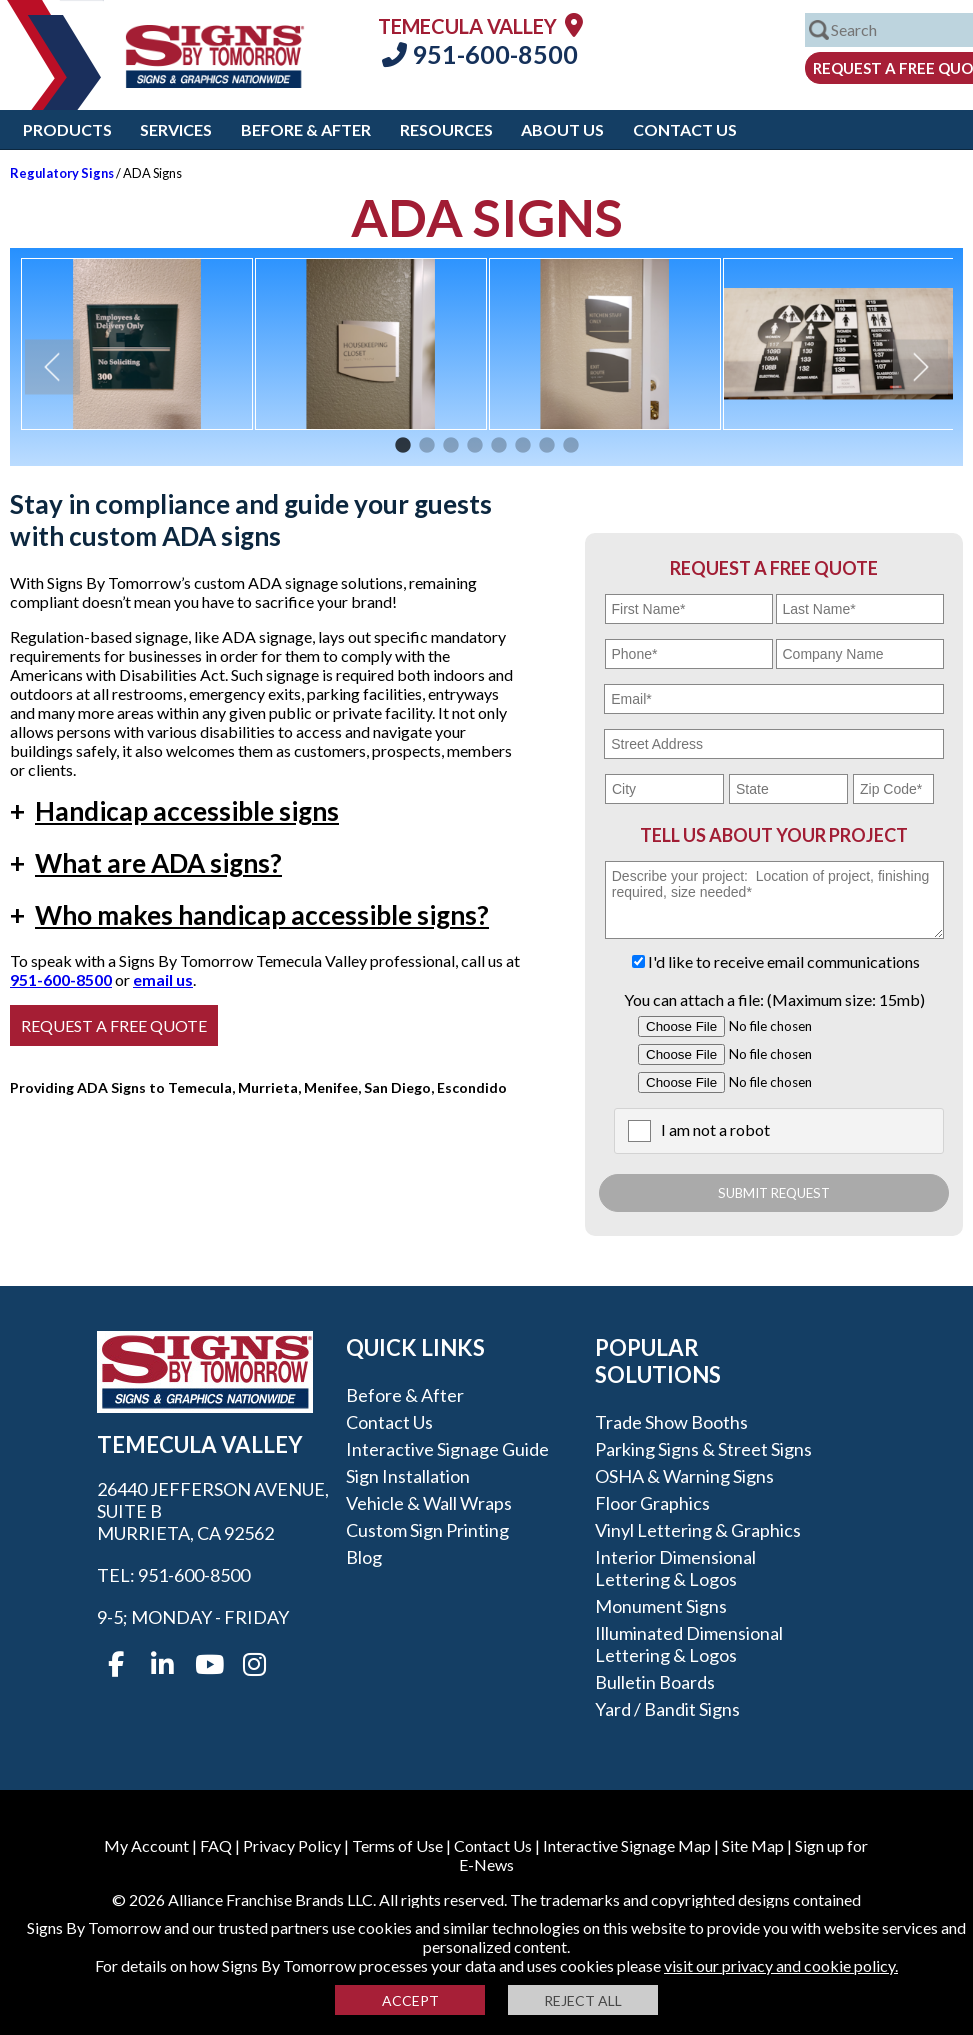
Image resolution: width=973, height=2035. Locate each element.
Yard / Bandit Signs (667, 1709)
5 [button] (499, 446)
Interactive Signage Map (627, 1845)
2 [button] (427, 446)
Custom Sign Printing (427, 1530)
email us (163, 979)
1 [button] (403, 446)
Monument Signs (661, 1606)
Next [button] (920, 366)
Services (176, 129)
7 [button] (547, 446)
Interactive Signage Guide (447, 1449)
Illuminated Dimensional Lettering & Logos (689, 1644)
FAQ (216, 1845)
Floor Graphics (652, 1503)
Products (67, 129)
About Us (562, 129)
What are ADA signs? (146, 863)
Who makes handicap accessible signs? (249, 915)
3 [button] (451, 446)
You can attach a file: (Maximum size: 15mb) (774, 999)
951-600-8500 (480, 54)
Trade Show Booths (671, 1422)
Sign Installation (408, 1476)
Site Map (753, 1845)
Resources (446, 129)
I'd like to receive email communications (784, 961)
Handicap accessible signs (174, 811)
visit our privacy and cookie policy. (781, 1965)
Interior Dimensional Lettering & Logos (675, 1568)
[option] (137, 344)
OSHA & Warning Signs (684, 1476)
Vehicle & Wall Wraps (429, 1503)
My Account (146, 1845)
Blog (364, 1557)
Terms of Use (397, 1845)
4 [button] (475, 446)
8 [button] (571, 446)
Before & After (306, 129)
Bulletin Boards (655, 1682)
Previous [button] (52, 366)
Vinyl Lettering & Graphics (698, 1530)
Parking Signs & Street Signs (703, 1449)
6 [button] (523, 446)
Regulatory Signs (62, 173)
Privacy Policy (292, 1845)
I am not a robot (715, 1129)
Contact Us (685, 129)
